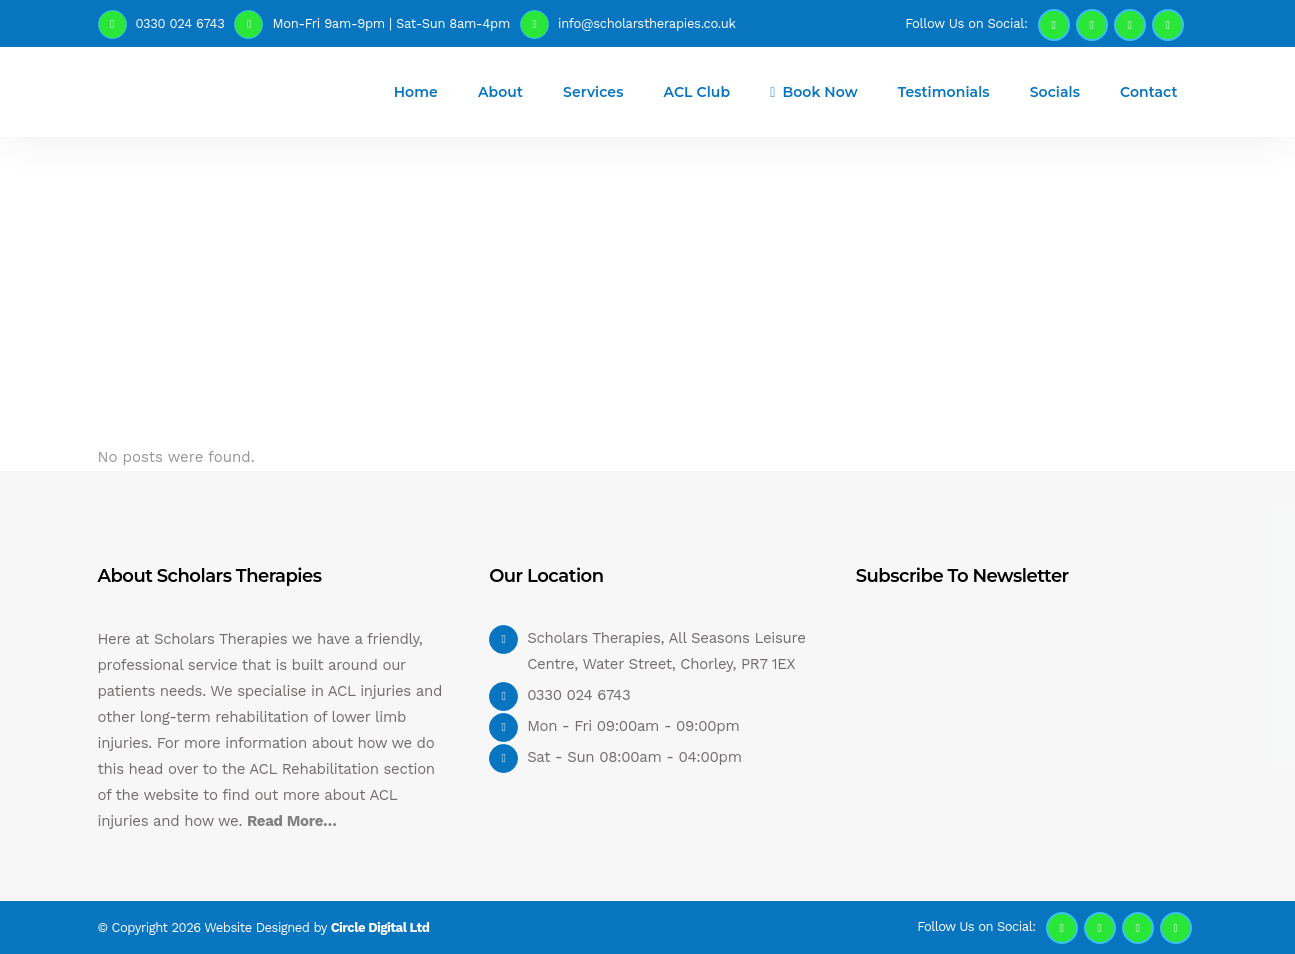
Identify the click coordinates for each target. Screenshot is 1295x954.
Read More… (292, 821)
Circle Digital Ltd (380, 927)
